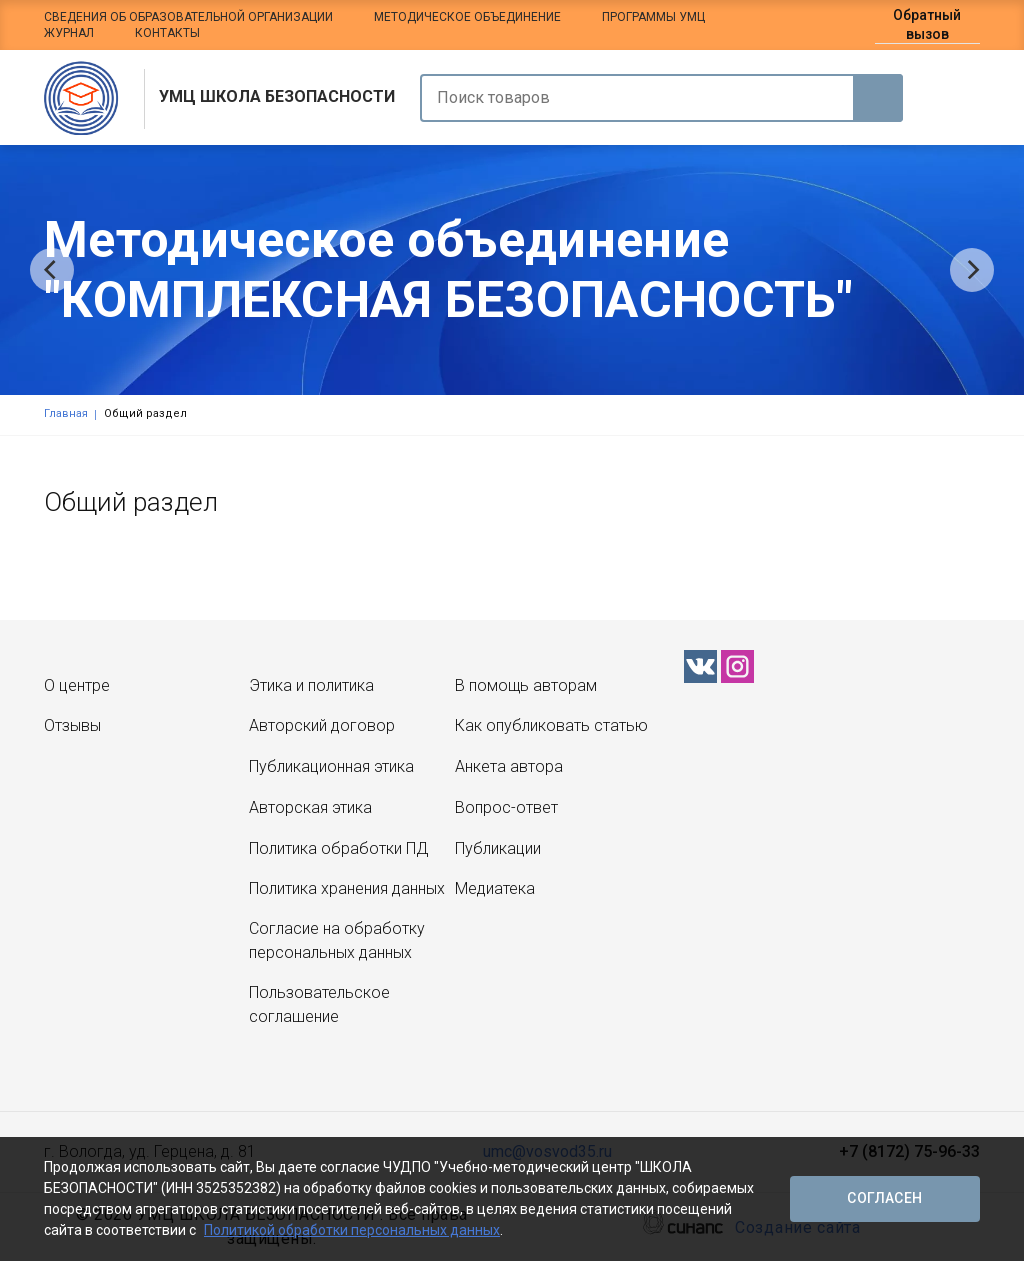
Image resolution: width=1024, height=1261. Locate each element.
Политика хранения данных (347, 888)
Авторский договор (322, 725)
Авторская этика (310, 807)
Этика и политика (311, 685)
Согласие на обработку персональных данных (337, 940)
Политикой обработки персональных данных (352, 1230)
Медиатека (495, 888)
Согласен (884, 1198)
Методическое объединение (467, 17)
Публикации (498, 848)
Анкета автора (509, 766)
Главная (66, 413)
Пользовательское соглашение (319, 1004)
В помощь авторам (526, 685)
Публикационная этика (331, 766)
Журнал (69, 33)
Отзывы (72, 725)
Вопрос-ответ (506, 807)
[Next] (972, 270)
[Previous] (52, 270)
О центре (77, 685)
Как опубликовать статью (551, 725)
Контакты (167, 33)
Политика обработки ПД (338, 848)
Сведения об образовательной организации (188, 17)
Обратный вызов (927, 24)
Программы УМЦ (653, 17)
